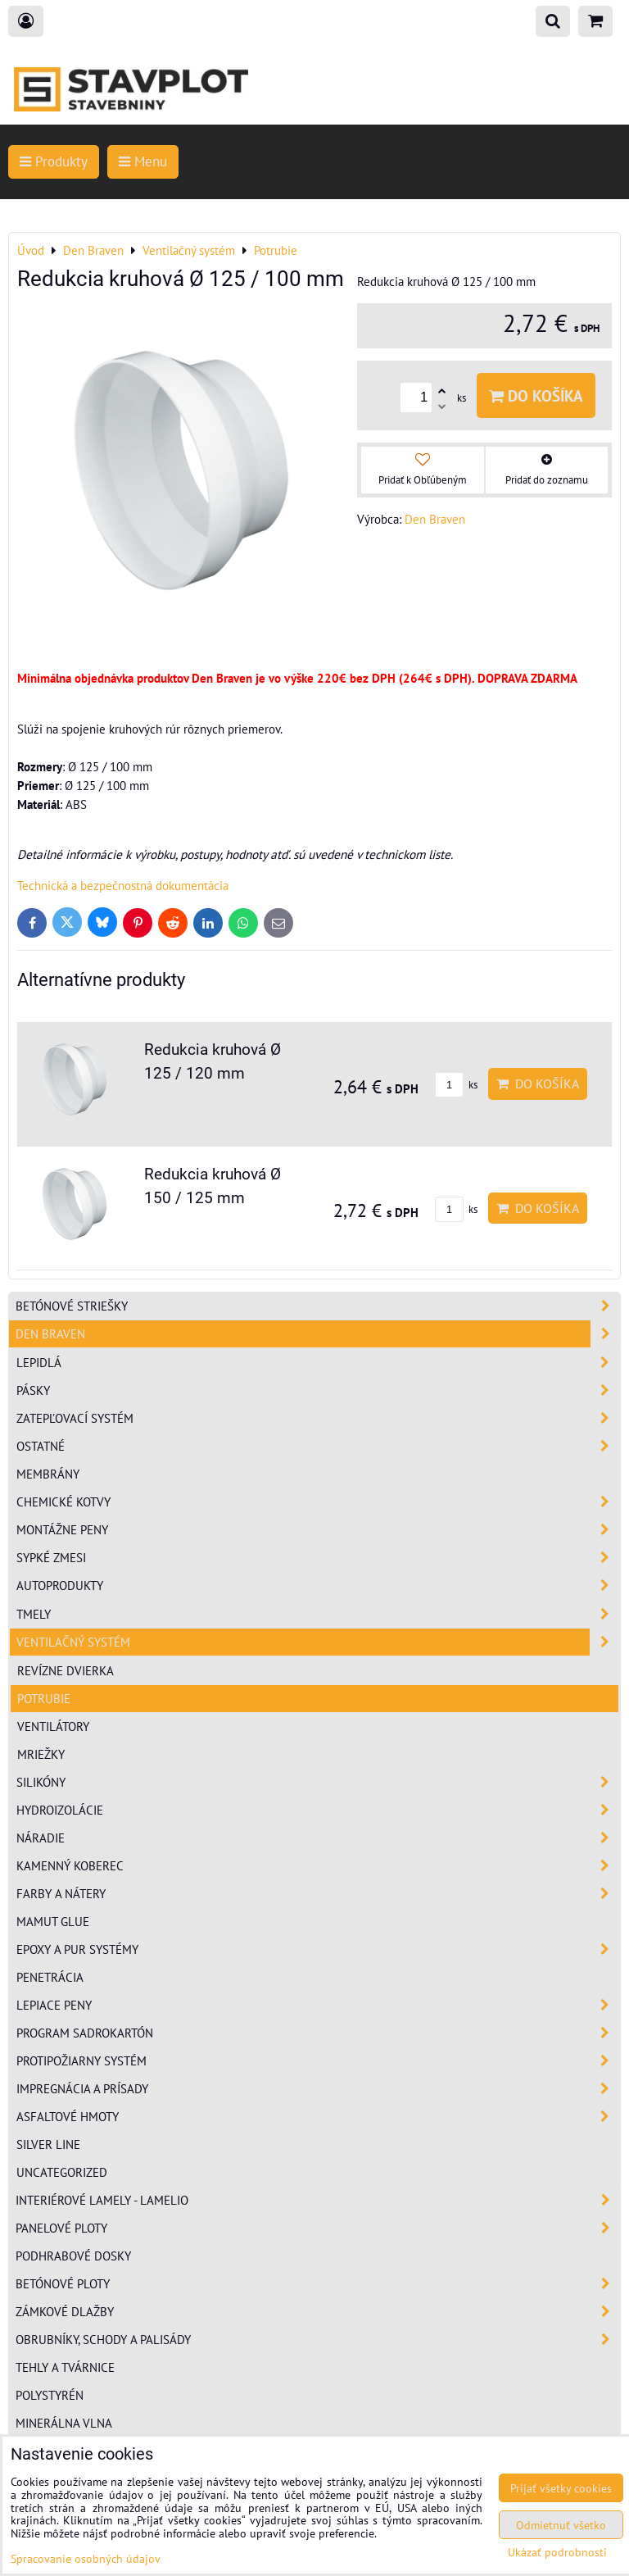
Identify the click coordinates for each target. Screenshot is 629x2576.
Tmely (317, 1614)
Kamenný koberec (317, 1865)
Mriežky (41, 1754)
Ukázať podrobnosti (557, 2552)
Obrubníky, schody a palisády (318, 2339)
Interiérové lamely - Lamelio (318, 2200)
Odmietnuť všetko (561, 2525)
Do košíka (536, 395)
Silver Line (48, 2144)
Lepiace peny (317, 2005)
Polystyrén (50, 2395)
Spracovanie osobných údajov (86, 2558)
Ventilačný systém (317, 1642)
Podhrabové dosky (73, 2255)
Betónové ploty (318, 2283)
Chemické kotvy (317, 1501)
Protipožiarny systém (317, 2060)
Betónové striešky (318, 1306)
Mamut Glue (52, 1921)
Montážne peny (317, 1529)
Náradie (317, 1837)
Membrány (47, 1473)
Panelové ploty (318, 2228)
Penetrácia (50, 1977)
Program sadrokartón (317, 2033)
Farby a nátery (317, 1893)
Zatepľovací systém (317, 1418)
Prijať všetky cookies (561, 2488)
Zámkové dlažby (318, 2311)
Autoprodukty (317, 1585)
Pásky (317, 1390)
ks (456, 1085)
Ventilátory (53, 1726)
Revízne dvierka (65, 1670)
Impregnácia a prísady (317, 2088)
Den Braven (318, 1333)
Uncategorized (61, 2172)
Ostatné (317, 1446)
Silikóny (317, 1782)
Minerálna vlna (64, 2423)
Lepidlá (317, 1362)
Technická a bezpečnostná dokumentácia (123, 885)
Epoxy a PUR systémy (317, 1949)
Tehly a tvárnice (65, 2367)
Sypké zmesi (317, 1557)
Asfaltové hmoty (317, 2116)
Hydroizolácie (317, 1810)
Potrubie (43, 1698)
